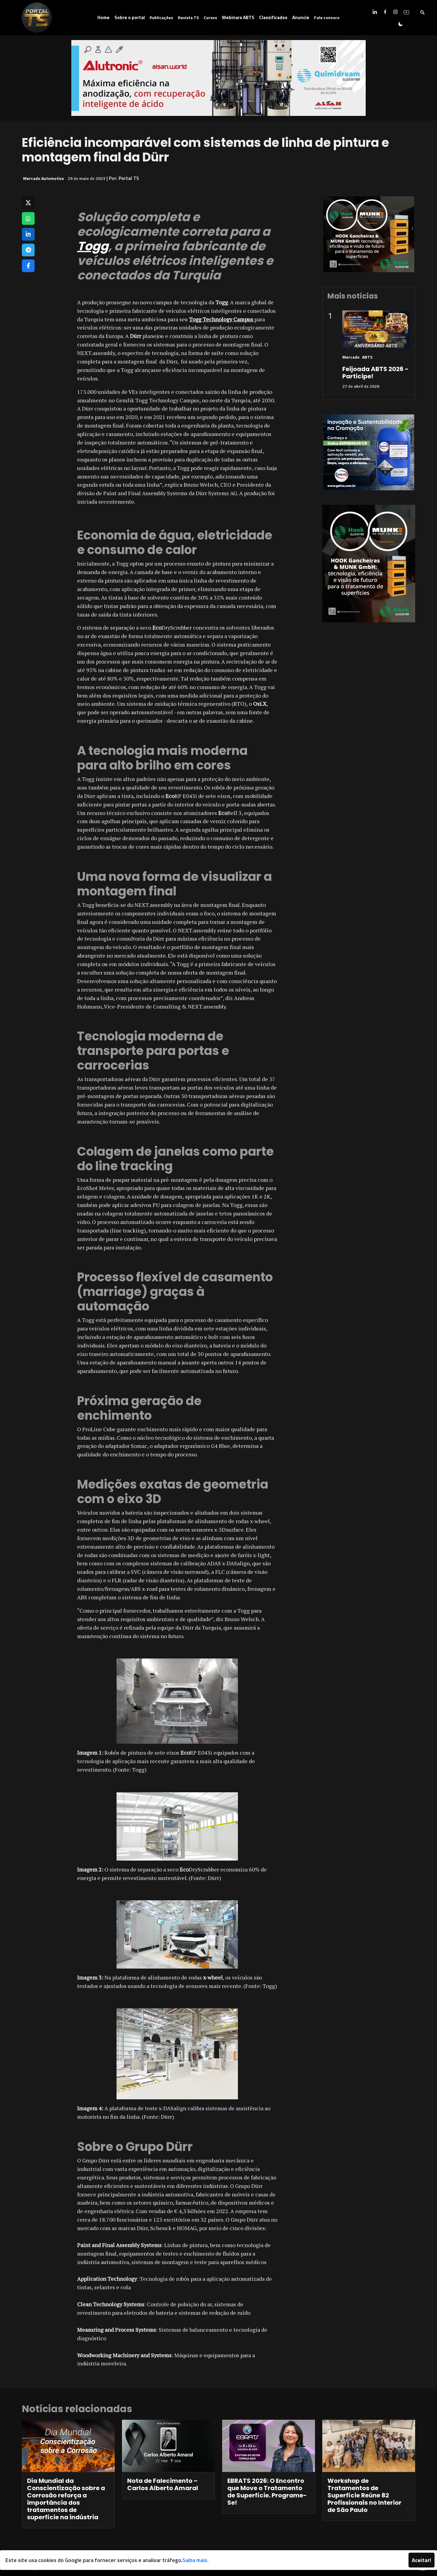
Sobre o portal (129, 17)
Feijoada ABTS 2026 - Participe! (375, 372)
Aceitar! (421, 2560)
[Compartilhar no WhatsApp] (28, 218)
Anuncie (300, 17)
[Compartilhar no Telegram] (28, 250)
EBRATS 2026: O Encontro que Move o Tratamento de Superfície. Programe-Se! (267, 2491)
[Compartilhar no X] (28, 202)
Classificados (273, 17)
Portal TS (129, 178)
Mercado (351, 357)
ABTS (367, 357)
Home (103, 17)
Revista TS (188, 17)
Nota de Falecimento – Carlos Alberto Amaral (162, 2484)
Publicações (161, 17)
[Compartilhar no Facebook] (28, 265)
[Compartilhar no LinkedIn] (28, 234)
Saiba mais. (195, 2560)
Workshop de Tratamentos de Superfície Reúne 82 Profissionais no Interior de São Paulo (364, 2495)
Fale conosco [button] (327, 17)
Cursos (210, 17)
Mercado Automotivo (43, 178)
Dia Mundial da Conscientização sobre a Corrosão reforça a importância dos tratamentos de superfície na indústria (66, 2498)
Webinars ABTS (238, 17)
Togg (92, 246)
